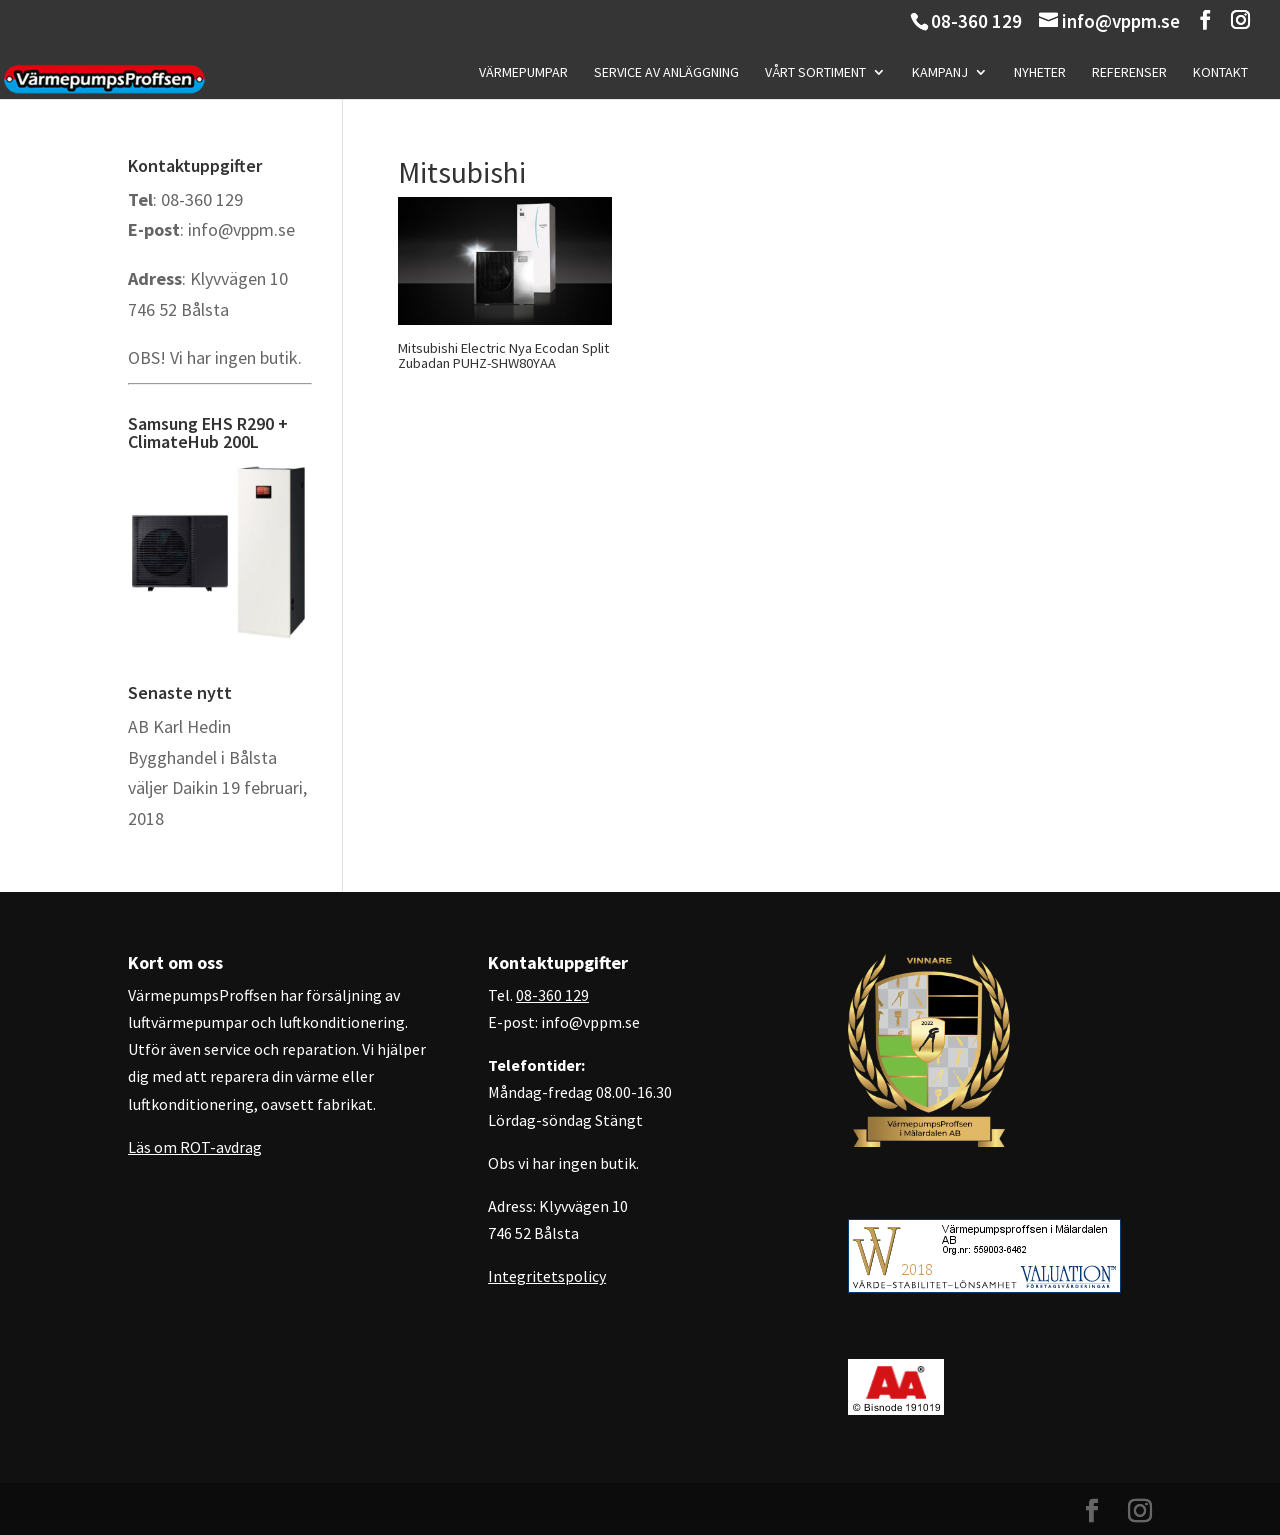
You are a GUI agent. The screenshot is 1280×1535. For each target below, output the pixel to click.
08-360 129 (976, 21)
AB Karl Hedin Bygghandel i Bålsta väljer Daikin (202, 757)
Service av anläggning (666, 73)
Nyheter (1040, 73)
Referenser (1129, 73)
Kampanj (940, 73)
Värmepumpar (523, 73)
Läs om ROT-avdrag (195, 1147)
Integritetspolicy (547, 1276)
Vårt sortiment (815, 73)
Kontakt (1220, 73)
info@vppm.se (241, 229)
